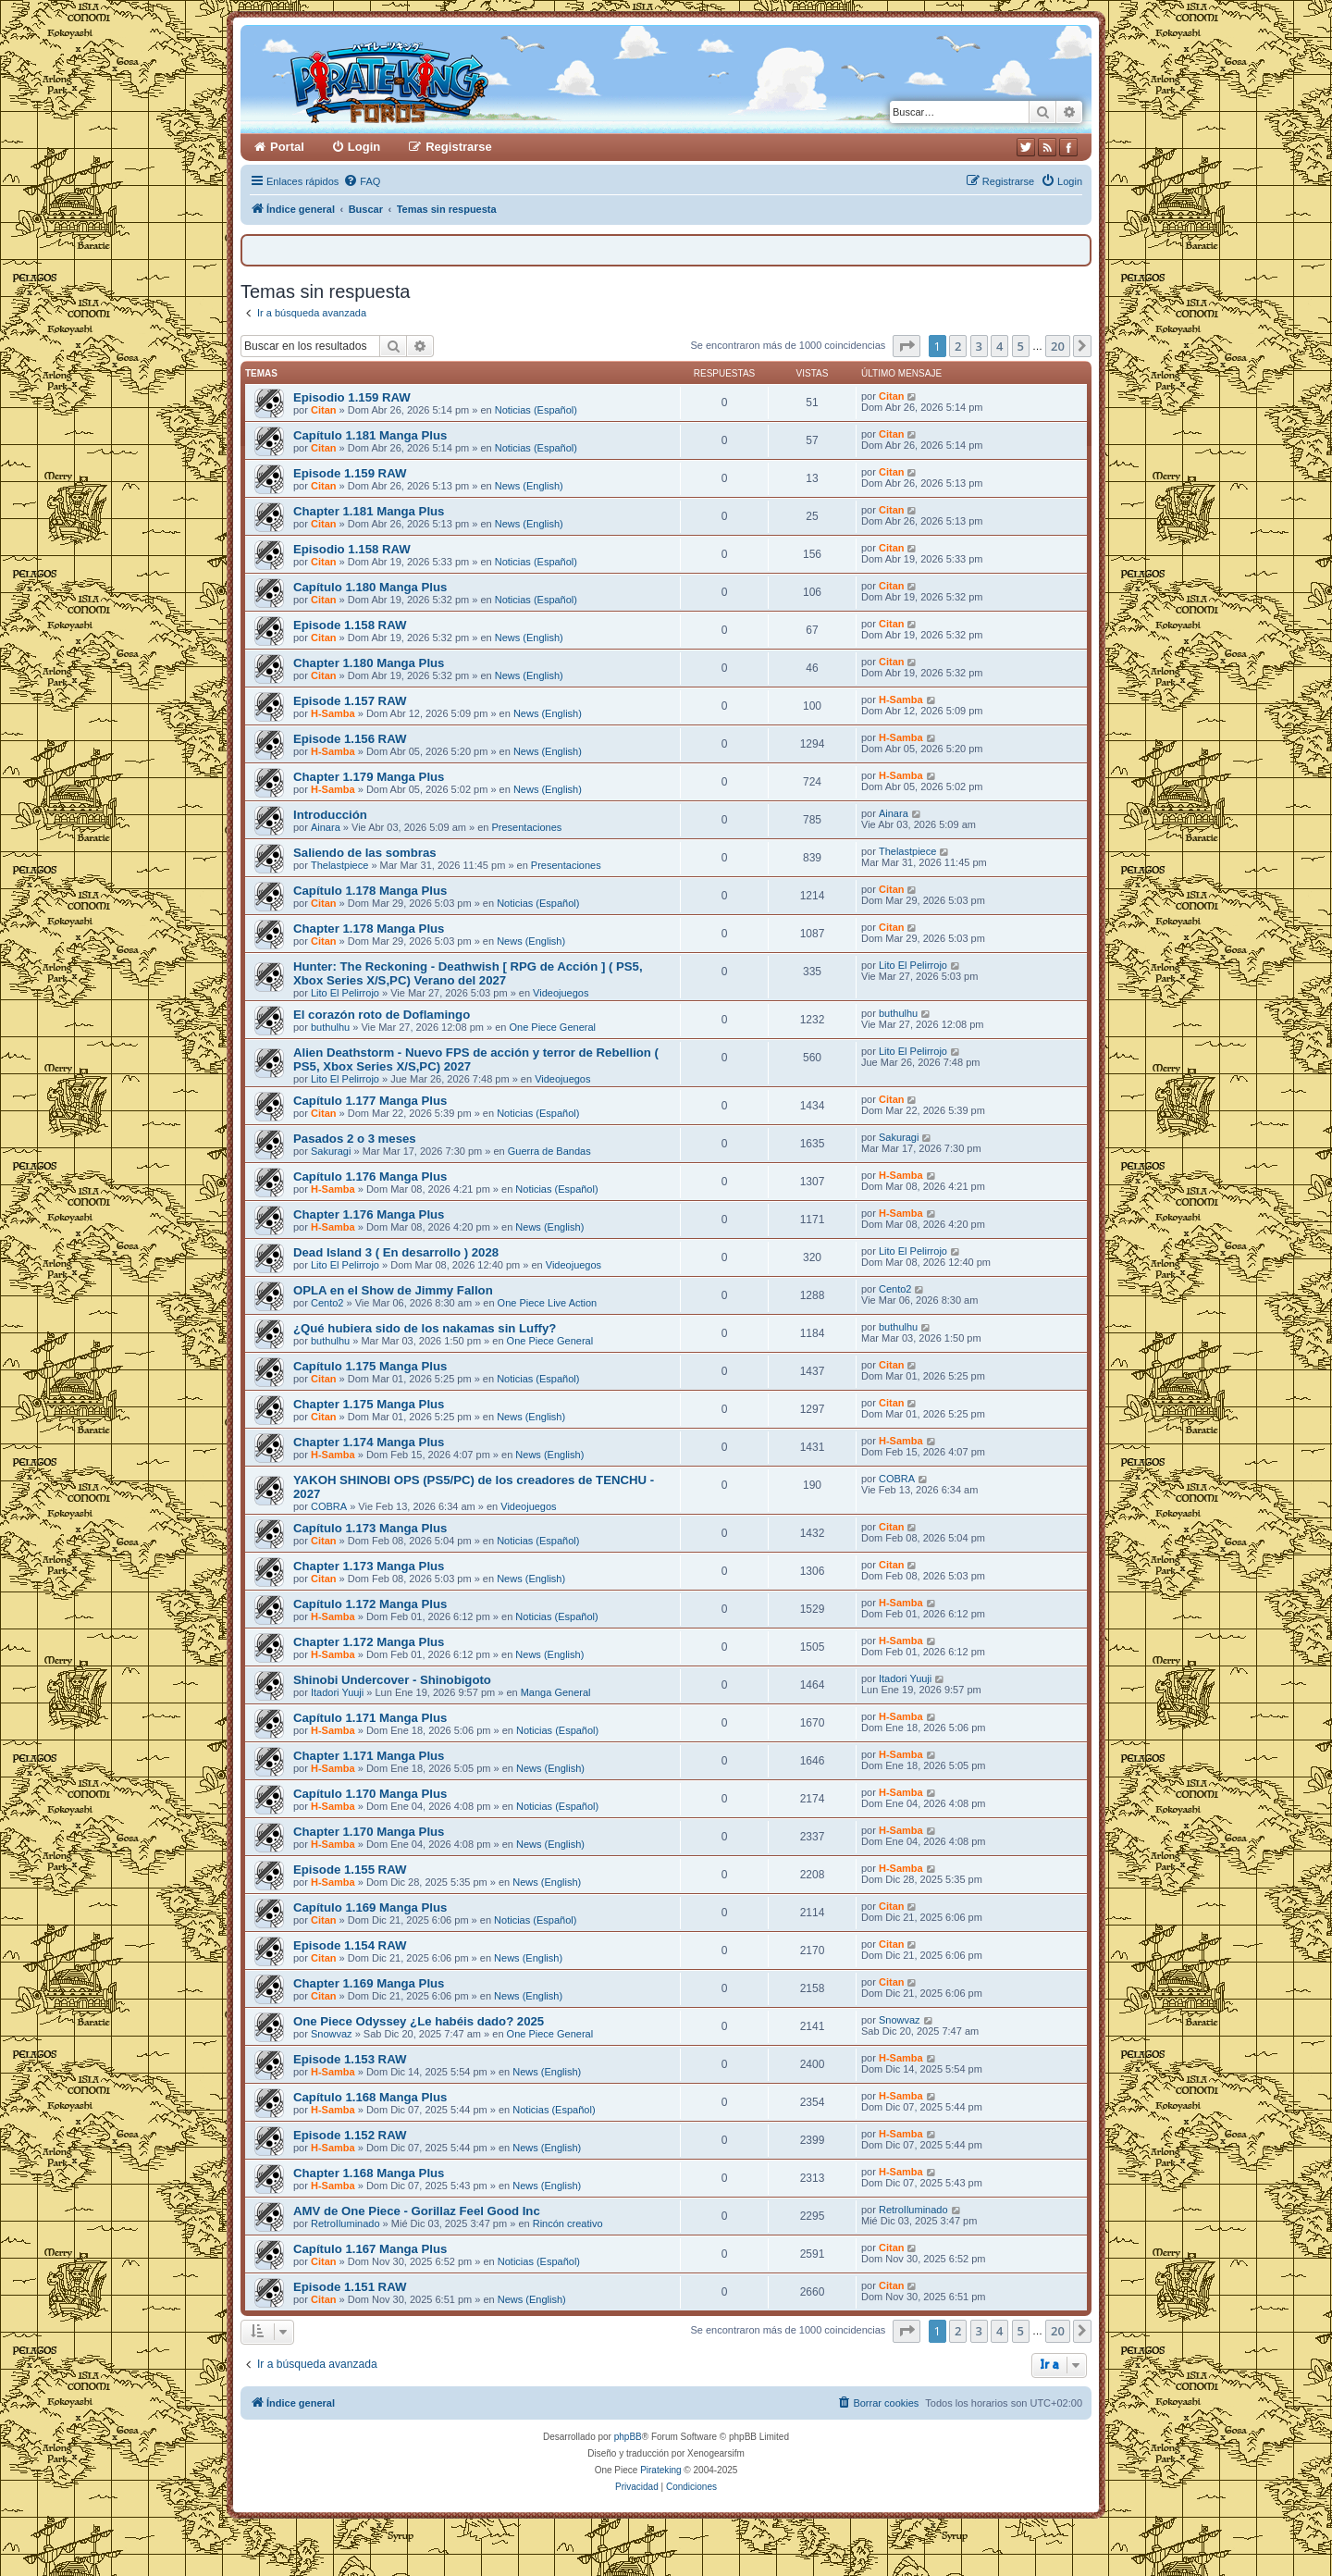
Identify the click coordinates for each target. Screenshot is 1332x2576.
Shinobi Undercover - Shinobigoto (392, 1680)
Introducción (330, 815)
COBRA (329, 1506)
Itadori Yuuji (337, 1692)
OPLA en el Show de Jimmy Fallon (393, 1290)
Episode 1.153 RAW (349, 2059)
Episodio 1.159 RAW (352, 397)
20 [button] (1058, 346)
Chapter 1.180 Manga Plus (368, 663)
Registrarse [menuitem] (459, 147)
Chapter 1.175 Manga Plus (368, 1404)
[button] (906, 346)
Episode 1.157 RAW (349, 701)
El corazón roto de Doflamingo (381, 1015)
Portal (287, 147)
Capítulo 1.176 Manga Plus (370, 1176)
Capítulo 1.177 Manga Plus (370, 1101)
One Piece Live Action (548, 1302)
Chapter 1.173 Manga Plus (368, 1566)
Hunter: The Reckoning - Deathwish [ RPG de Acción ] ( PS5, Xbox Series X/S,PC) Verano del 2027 (468, 973)
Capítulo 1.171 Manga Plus (370, 1718)
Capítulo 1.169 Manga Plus (370, 1907)
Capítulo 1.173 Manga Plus (370, 1528)
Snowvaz (331, 2033)
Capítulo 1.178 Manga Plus (370, 891)
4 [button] (999, 346)
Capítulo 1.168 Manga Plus (370, 2097)
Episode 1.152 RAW (349, 2135)
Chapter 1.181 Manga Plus (368, 511)
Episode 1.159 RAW (349, 473)
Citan (324, 409)
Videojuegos (560, 992)
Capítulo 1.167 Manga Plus (370, 2249)
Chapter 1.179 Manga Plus (368, 777)
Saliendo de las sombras (365, 853)
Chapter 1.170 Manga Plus (368, 1832)
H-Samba (333, 713)
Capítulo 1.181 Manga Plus (370, 435)
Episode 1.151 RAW (349, 2287)
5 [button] (1021, 346)
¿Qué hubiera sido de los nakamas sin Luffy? (424, 1328)
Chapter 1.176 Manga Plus (368, 1214)
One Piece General (552, 1027)
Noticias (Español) (536, 409)
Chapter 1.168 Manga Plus (368, 2173)
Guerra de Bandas (549, 1151)
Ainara (325, 827)
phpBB (628, 2437)
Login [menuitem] (364, 147)
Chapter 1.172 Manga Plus (368, 1642)
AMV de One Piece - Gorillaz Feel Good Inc (416, 2211)
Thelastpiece (339, 865)
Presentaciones (526, 827)
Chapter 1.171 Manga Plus (368, 1756)
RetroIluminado (345, 2223)
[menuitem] (361, 181)
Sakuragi (331, 1151)
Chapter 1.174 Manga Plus (368, 1442)
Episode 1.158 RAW (349, 625)
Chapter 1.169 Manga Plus (368, 1983)
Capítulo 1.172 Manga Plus (370, 1604)
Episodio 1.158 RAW (352, 549)
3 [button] (979, 346)
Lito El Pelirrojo (345, 992)
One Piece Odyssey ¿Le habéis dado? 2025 (418, 2021)
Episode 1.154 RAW (349, 1945)
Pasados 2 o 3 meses (354, 1139)
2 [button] (958, 346)
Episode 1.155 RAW (349, 1869)
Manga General (556, 1692)
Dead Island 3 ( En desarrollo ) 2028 (396, 1252)
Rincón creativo (568, 2223)
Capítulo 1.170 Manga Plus (370, 1794)
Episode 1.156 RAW (349, 739)
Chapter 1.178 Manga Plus (368, 928)
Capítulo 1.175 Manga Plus (370, 1366)
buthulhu (330, 1027)
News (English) (529, 485)
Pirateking (660, 2470)
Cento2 (327, 1302)
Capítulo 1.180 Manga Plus (370, 587)
